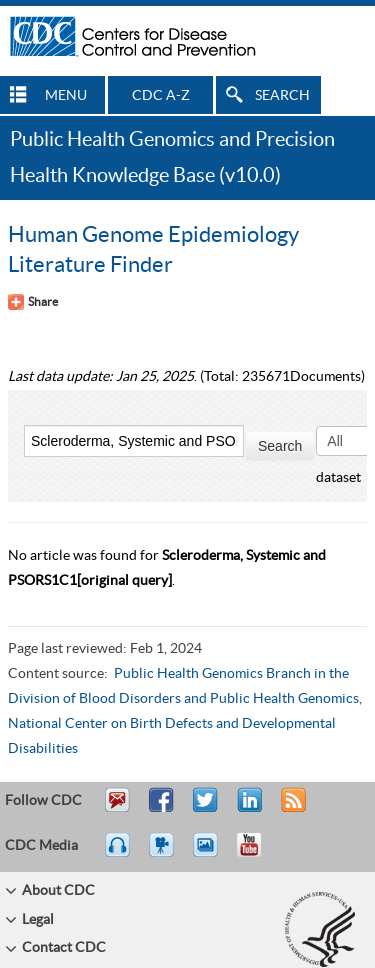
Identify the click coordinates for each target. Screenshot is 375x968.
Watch (164, 854)
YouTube (259, 854)
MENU (66, 96)
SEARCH (282, 96)
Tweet (206, 809)
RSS (291, 809)
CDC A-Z (161, 96)
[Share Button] (33, 302)
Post (247, 809)
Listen (118, 854)
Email (117, 809)
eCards (210, 854)
